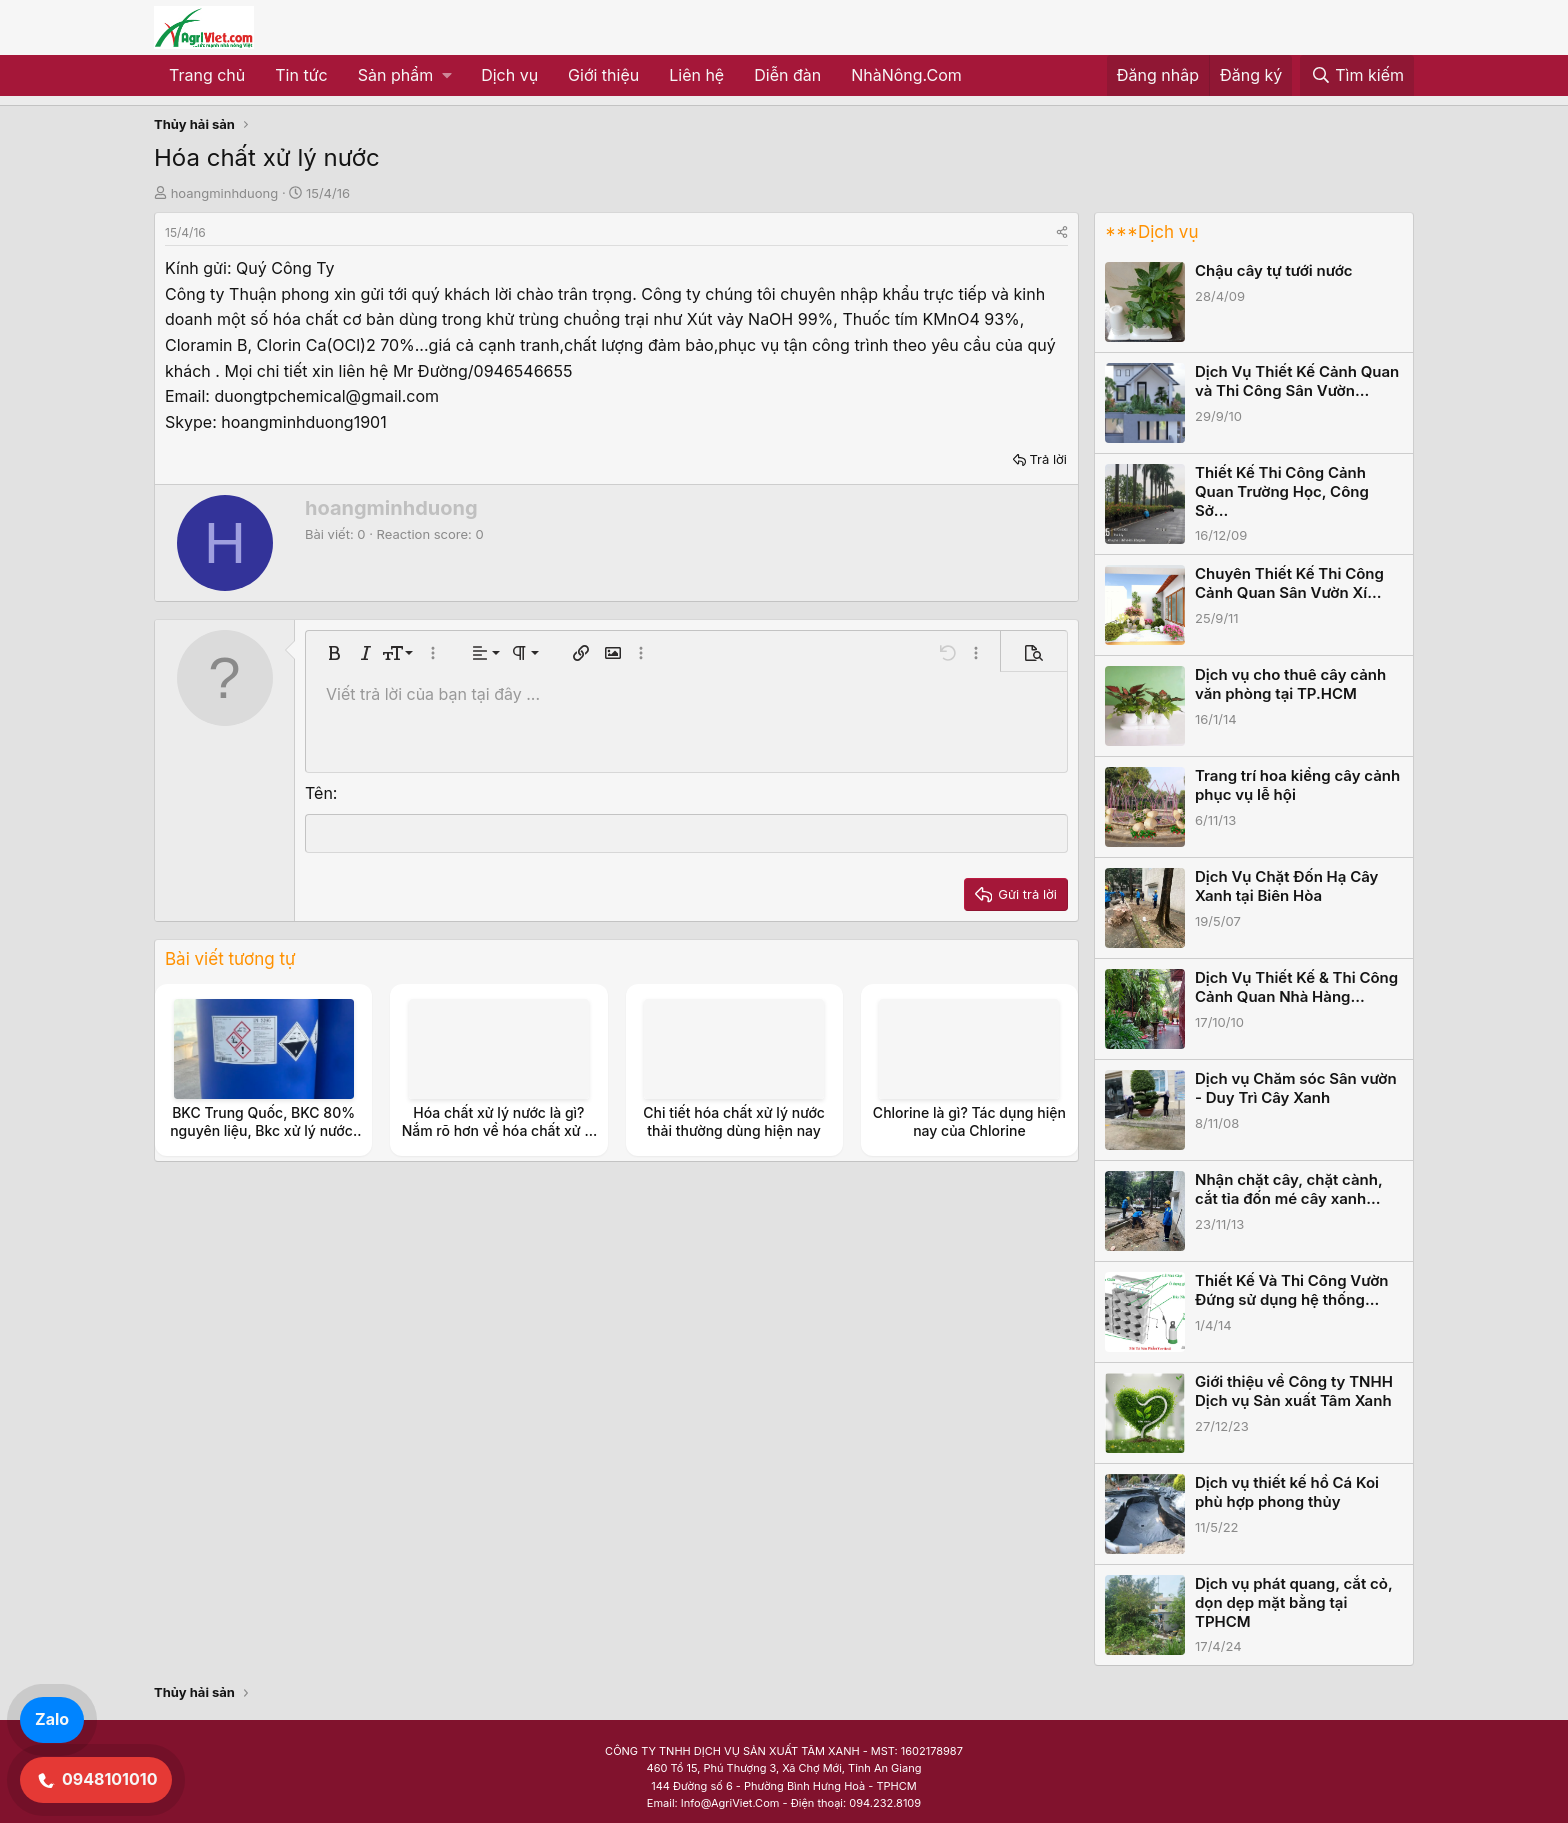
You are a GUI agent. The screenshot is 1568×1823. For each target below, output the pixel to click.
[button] (404, 76)
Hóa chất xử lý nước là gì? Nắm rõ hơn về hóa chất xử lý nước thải (499, 1130)
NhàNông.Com (906, 75)
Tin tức (301, 75)
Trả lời (1048, 459)
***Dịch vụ (1151, 232)
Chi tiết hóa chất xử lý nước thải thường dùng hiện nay (734, 1121)
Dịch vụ (509, 75)
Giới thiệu (603, 75)
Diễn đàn (787, 75)
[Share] (1062, 232)
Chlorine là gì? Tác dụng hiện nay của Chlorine (969, 1121)
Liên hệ (696, 75)
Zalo (52, 1719)
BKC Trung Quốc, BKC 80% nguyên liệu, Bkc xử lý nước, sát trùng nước (263, 1130)
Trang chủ (207, 75)
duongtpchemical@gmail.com (326, 396)
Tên (319, 793)
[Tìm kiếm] (1357, 76)
